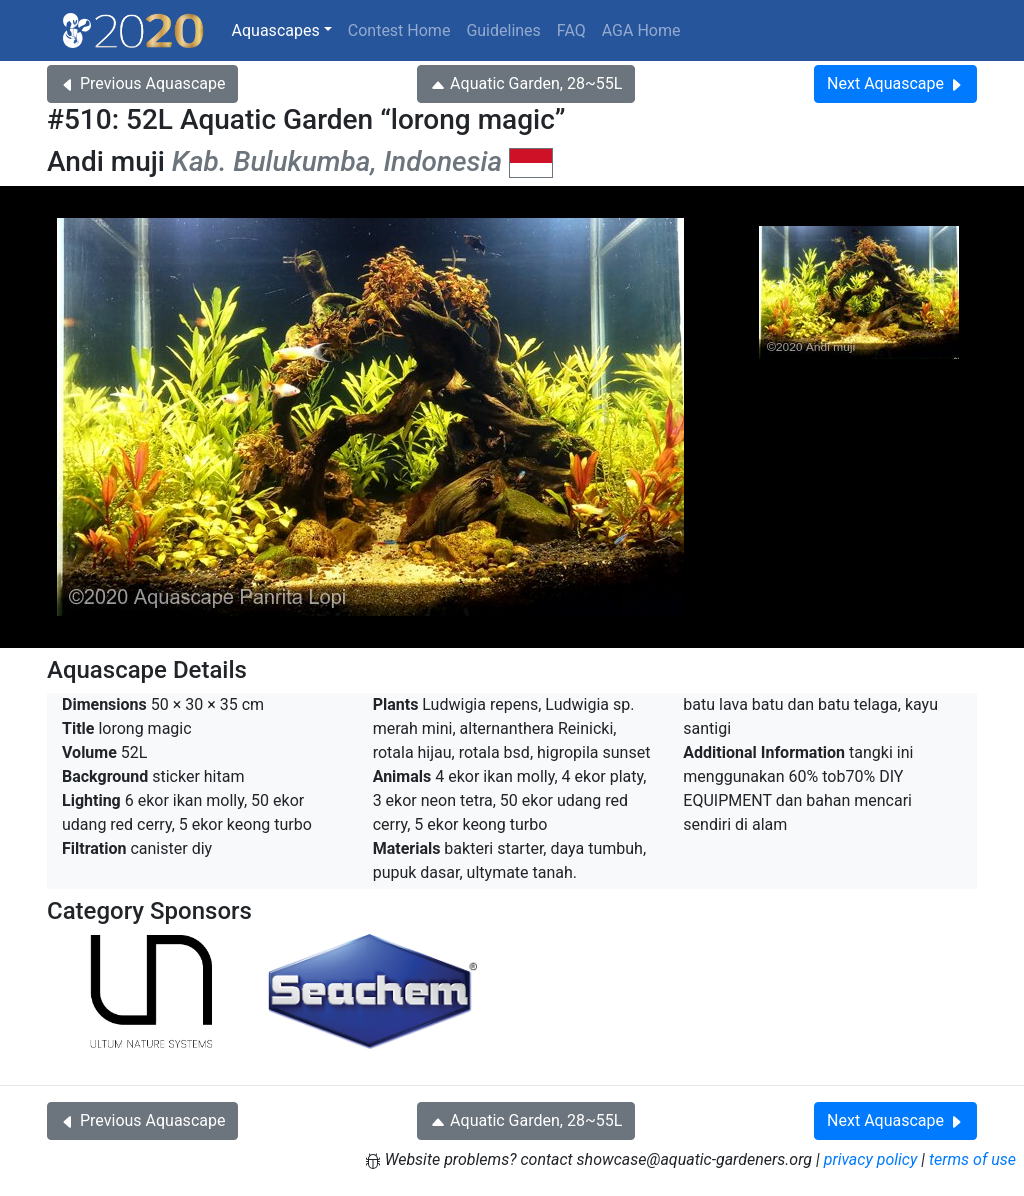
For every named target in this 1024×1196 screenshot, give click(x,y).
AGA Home (641, 30)
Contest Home (399, 30)
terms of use (972, 1159)
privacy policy (871, 1159)
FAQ (571, 30)
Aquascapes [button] (276, 30)
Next (895, 83)
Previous (142, 83)
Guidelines (503, 30)
